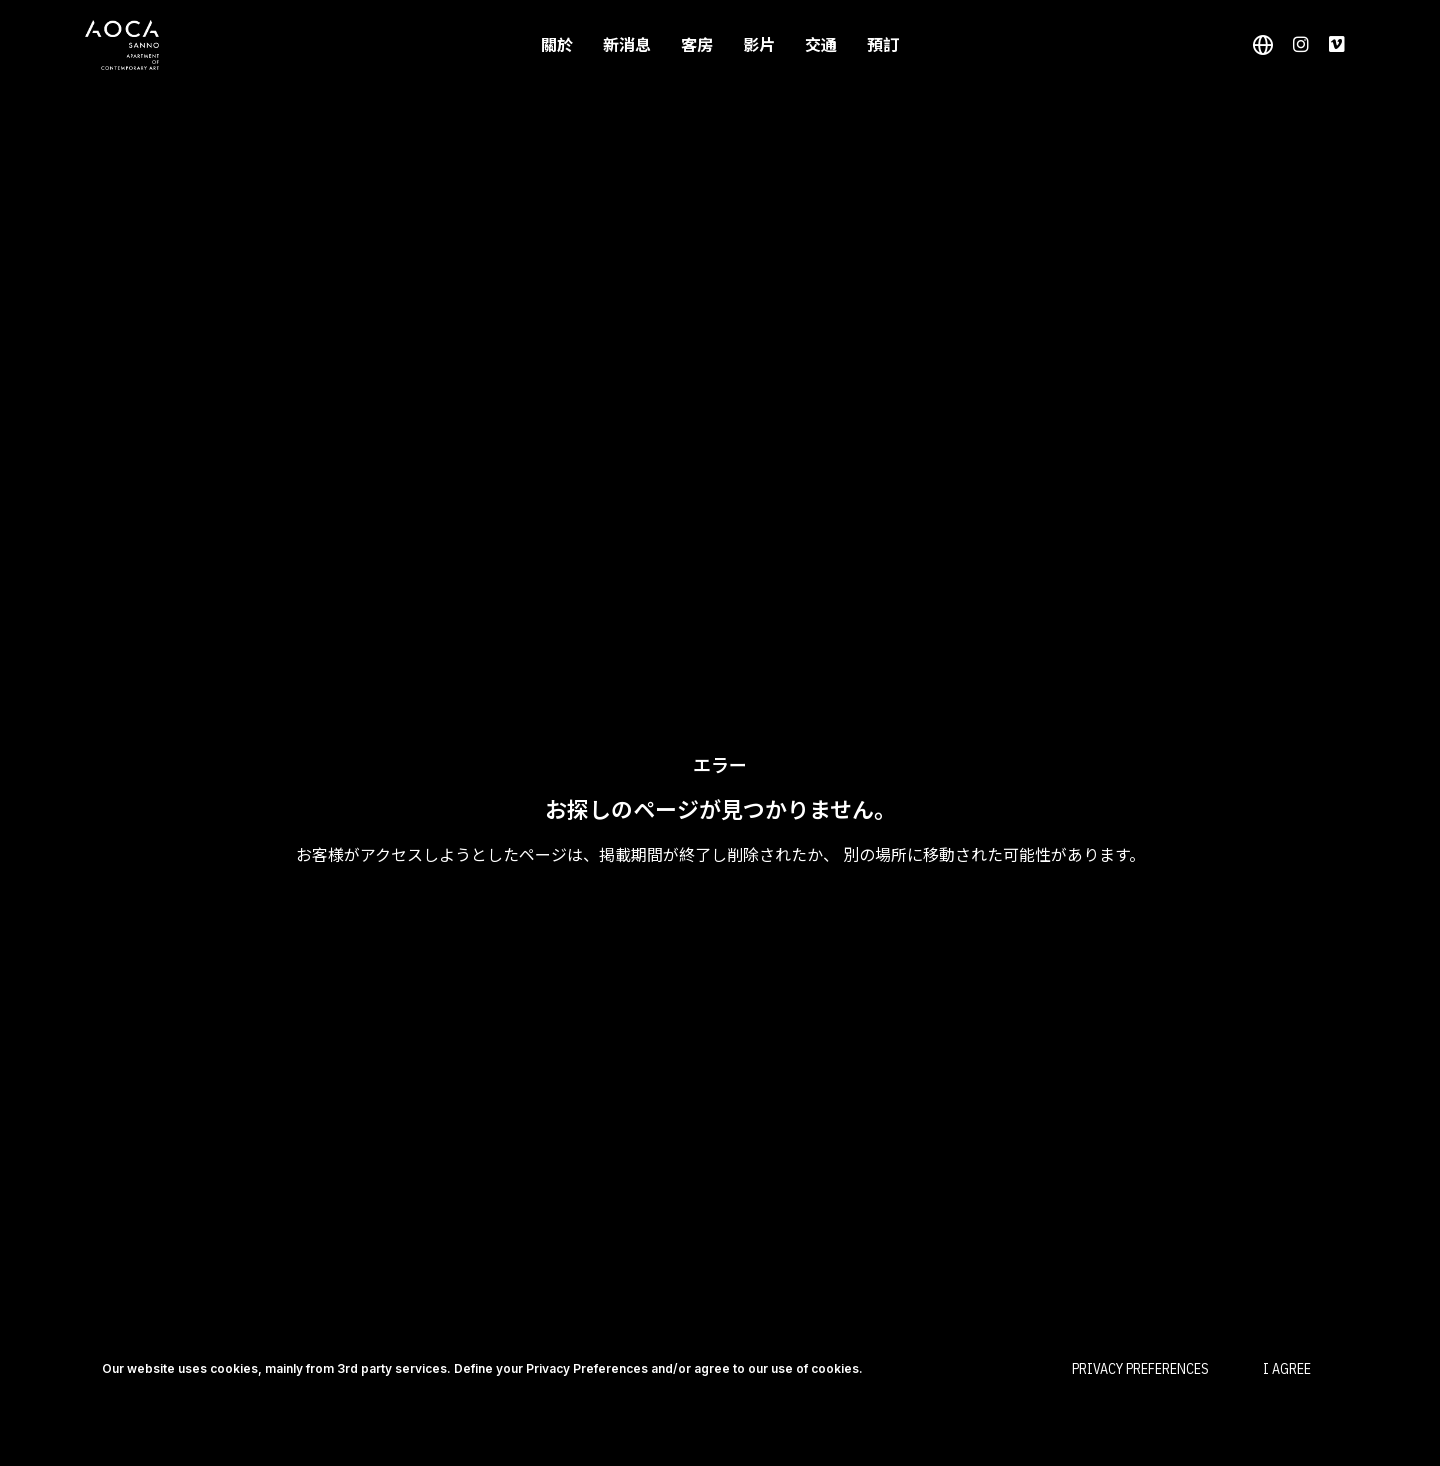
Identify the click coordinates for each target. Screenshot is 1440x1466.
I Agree (1287, 1369)
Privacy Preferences (1140, 1369)
